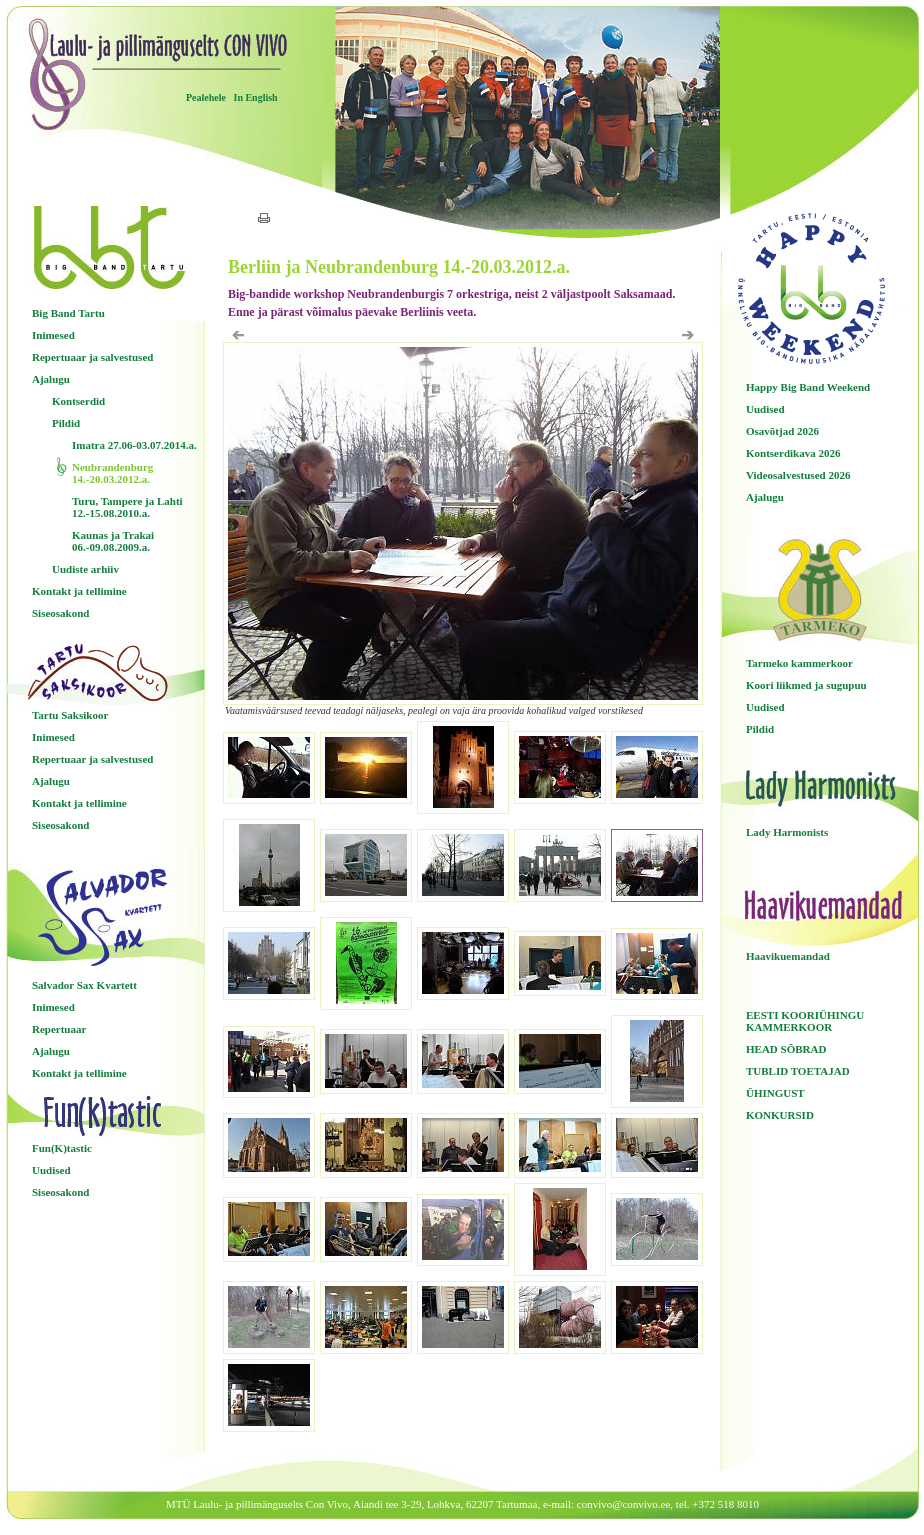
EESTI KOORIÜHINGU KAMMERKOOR (805, 1021)
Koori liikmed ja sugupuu (806, 685)
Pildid (66, 423)
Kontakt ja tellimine (79, 591)
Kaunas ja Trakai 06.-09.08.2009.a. (113, 541)
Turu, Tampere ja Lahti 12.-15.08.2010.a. (127, 507)
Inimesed (53, 335)
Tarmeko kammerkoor (799, 663)
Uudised (51, 1170)
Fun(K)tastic (62, 1148)
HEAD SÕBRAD (786, 1049)
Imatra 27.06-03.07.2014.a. (134, 445)
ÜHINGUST (775, 1093)
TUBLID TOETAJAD (798, 1071)
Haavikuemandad (788, 956)
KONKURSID (780, 1115)
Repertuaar (59, 1029)
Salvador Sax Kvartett (84, 985)
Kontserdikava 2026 (793, 453)
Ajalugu (51, 379)
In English (255, 97)
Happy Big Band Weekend (808, 387)
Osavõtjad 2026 (782, 431)
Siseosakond (60, 613)
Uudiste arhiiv (85, 569)
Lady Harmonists (787, 832)
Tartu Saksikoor (70, 715)
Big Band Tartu (68, 313)
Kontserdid (78, 401)
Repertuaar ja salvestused (92, 357)
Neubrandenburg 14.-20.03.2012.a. (112, 473)
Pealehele (206, 97)
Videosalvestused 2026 (798, 475)
